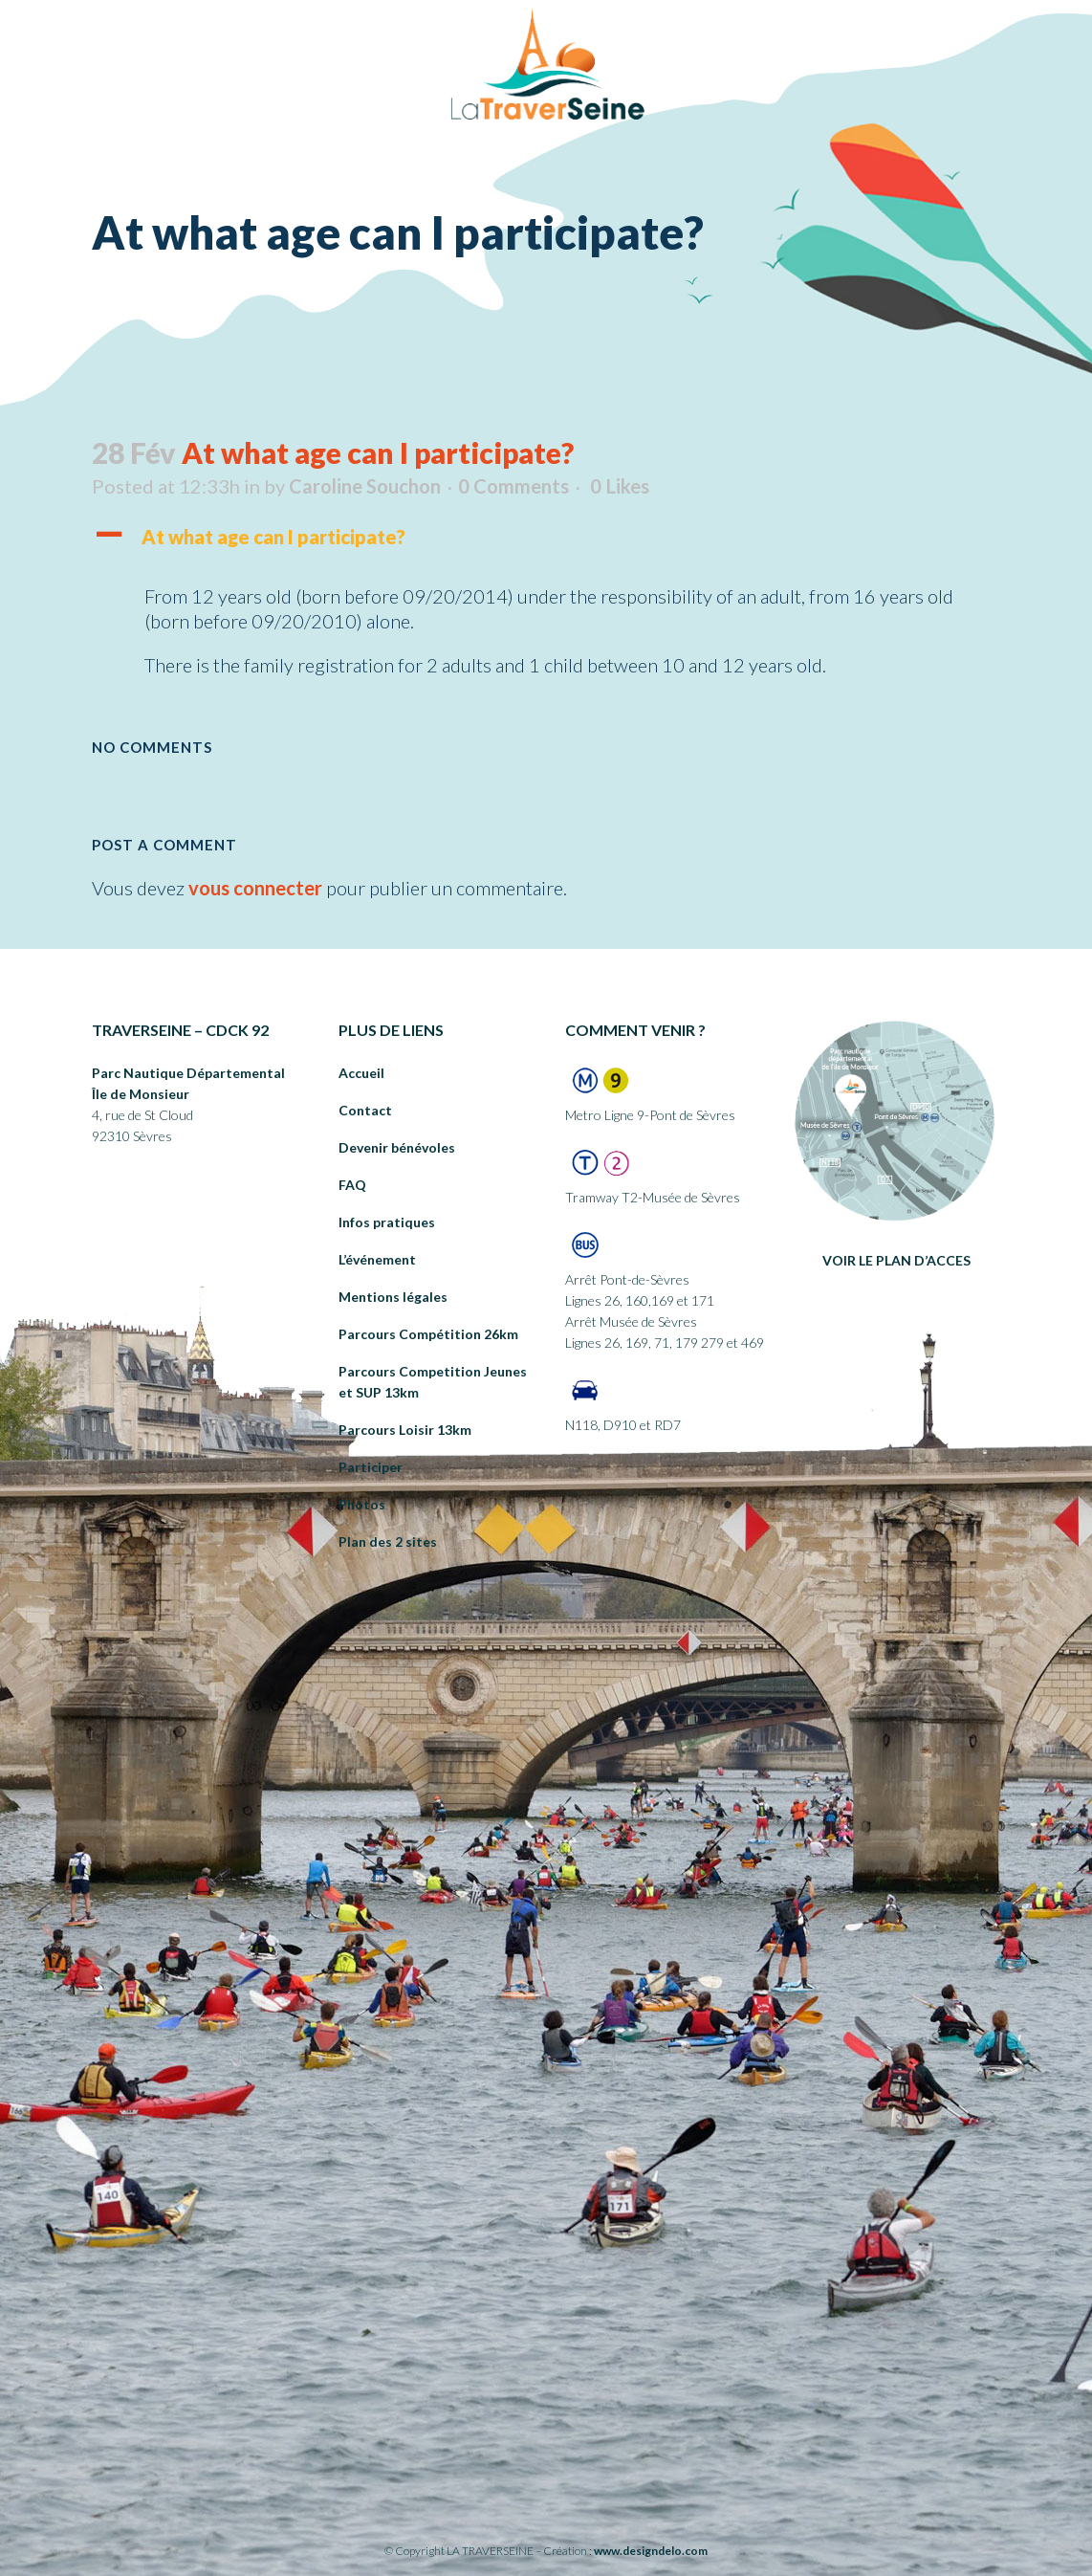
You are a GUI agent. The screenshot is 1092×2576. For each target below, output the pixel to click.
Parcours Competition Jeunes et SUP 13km (433, 1381)
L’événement (377, 1259)
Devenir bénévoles (397, 1147)
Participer (371, 1467)
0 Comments (513, 485)
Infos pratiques (387, 1222)
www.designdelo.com (651, 2550)
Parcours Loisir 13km (405, 1429)
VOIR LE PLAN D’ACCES (896, 1260)
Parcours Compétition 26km (428, 1334)
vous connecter (255, 887)
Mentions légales (393, 1296)
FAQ (352, 1185)
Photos (362, 1504)
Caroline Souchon (365, 485)
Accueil (361, 1073)
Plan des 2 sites (388, 1541)
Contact (365, 1110)
